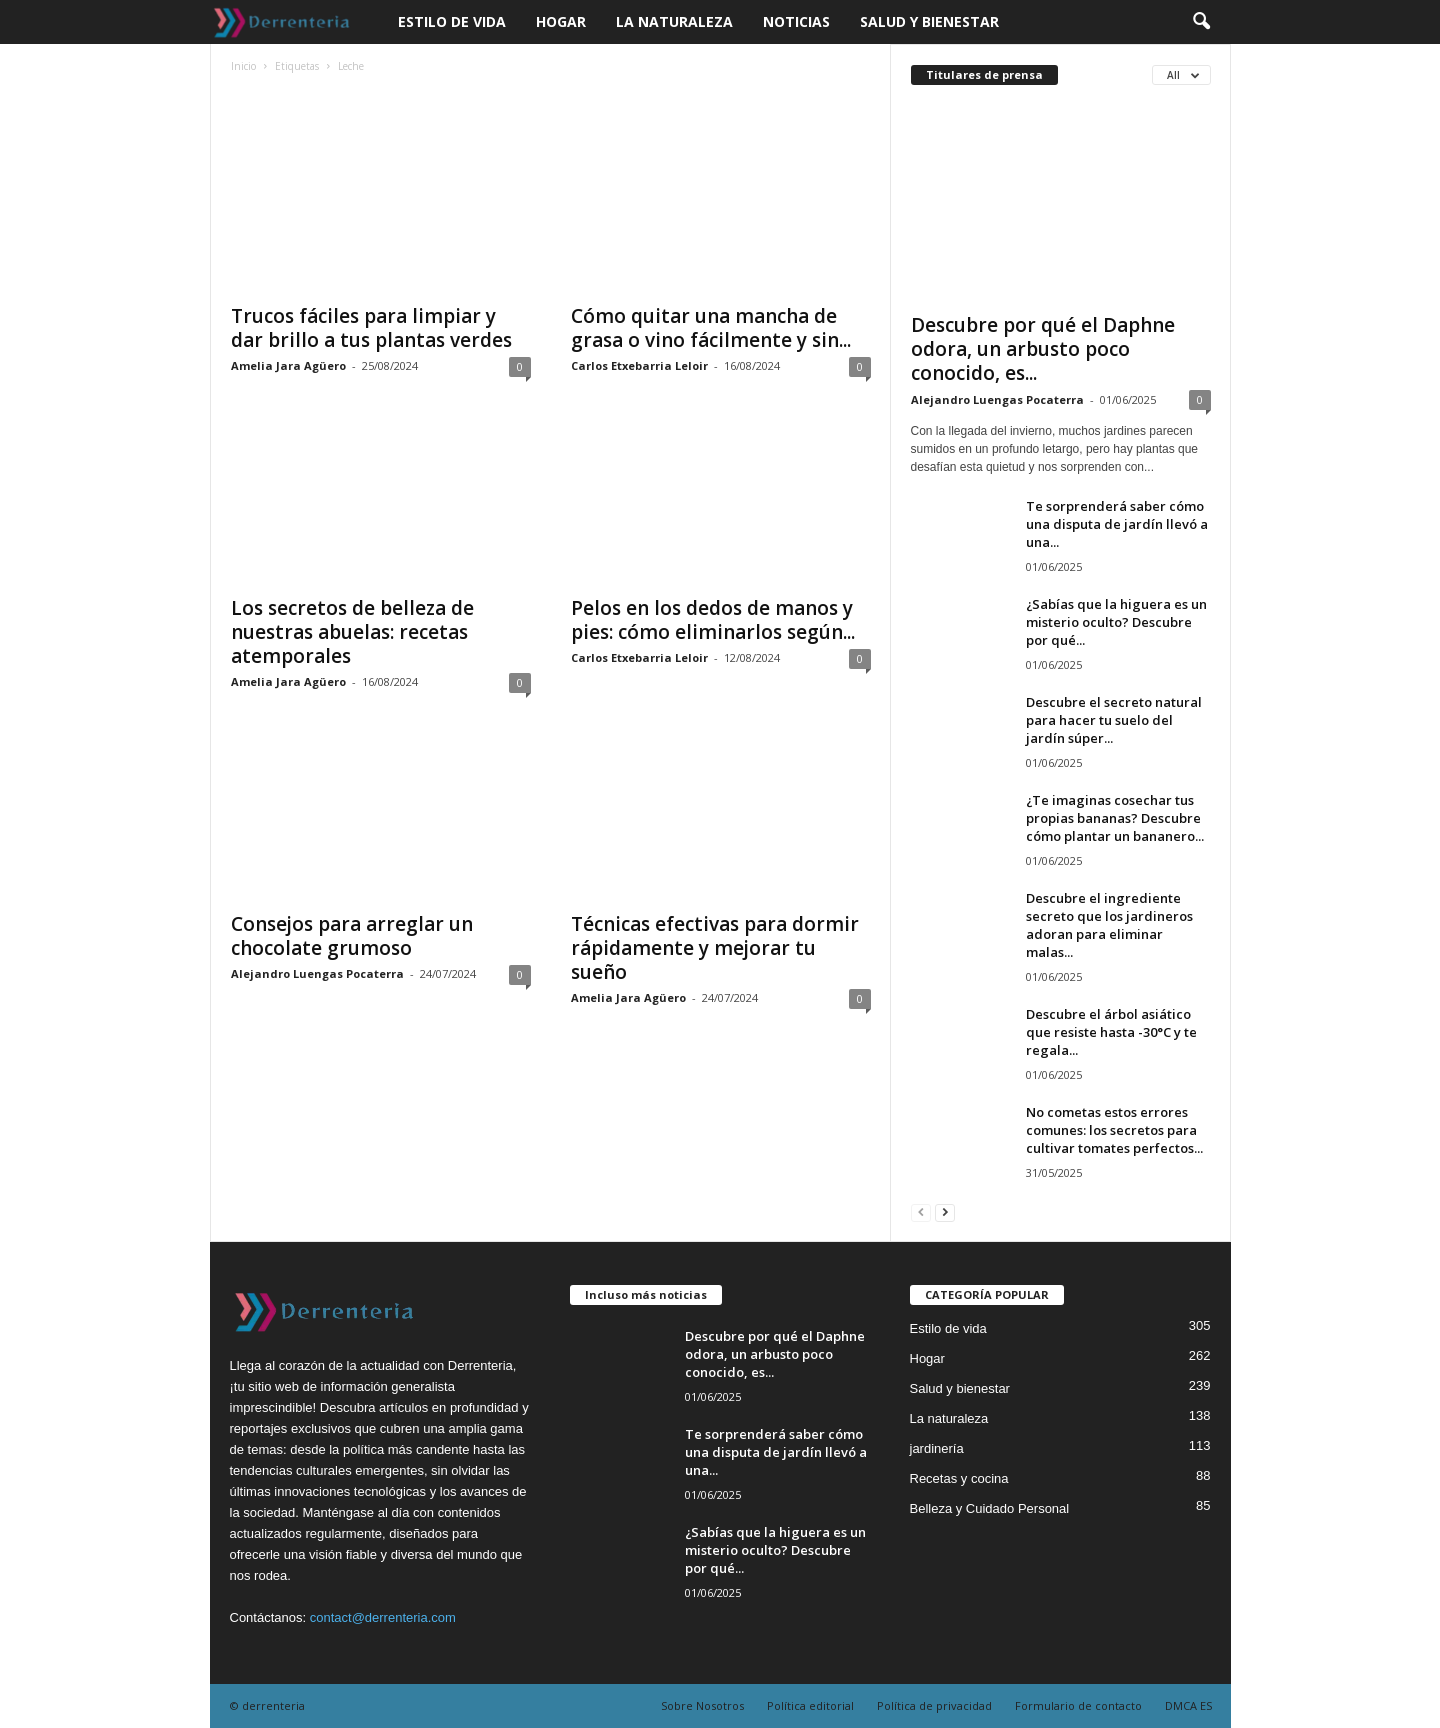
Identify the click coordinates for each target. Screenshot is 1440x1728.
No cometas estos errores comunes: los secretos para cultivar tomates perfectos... (1114, 1130)
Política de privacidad (934, 1705)
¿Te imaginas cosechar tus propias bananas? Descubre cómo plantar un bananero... (1115, 818)
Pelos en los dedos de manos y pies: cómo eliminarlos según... (713, 620)
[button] (1201, 22)
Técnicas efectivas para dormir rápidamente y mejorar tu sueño (715, 948)
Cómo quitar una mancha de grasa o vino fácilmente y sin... (711, 328)
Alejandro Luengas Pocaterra (317, 973)
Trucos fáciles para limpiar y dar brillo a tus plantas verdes (371, 328)
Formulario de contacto (1078, 1705)
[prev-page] (921, 1211)
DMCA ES (1188, 1705)
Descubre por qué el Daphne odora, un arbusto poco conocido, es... (1043, 349)
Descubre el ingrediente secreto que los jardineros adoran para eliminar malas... (1109, 925)
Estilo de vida (452, 21)
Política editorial (810, 1705)
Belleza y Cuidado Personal (990, 1508)
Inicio (243, 66)
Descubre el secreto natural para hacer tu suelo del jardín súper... (1114, 720)
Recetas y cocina (959, 1478)
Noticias (796, 21)
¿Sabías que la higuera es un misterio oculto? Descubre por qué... (1116, 622)
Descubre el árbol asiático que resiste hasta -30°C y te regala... (1111, 1032)
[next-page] (945, 1211)
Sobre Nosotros (702, 1705)
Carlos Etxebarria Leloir (639, 365)
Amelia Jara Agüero (288, 365)
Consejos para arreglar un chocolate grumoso (352, 936)
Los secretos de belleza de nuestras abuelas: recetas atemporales (352, 632)
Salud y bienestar (929, 21)
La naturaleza (674, 21)
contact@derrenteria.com (383, 1617)
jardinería (937, 1448)
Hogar (561, 21)
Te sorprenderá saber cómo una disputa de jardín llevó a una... (1117, 524)
